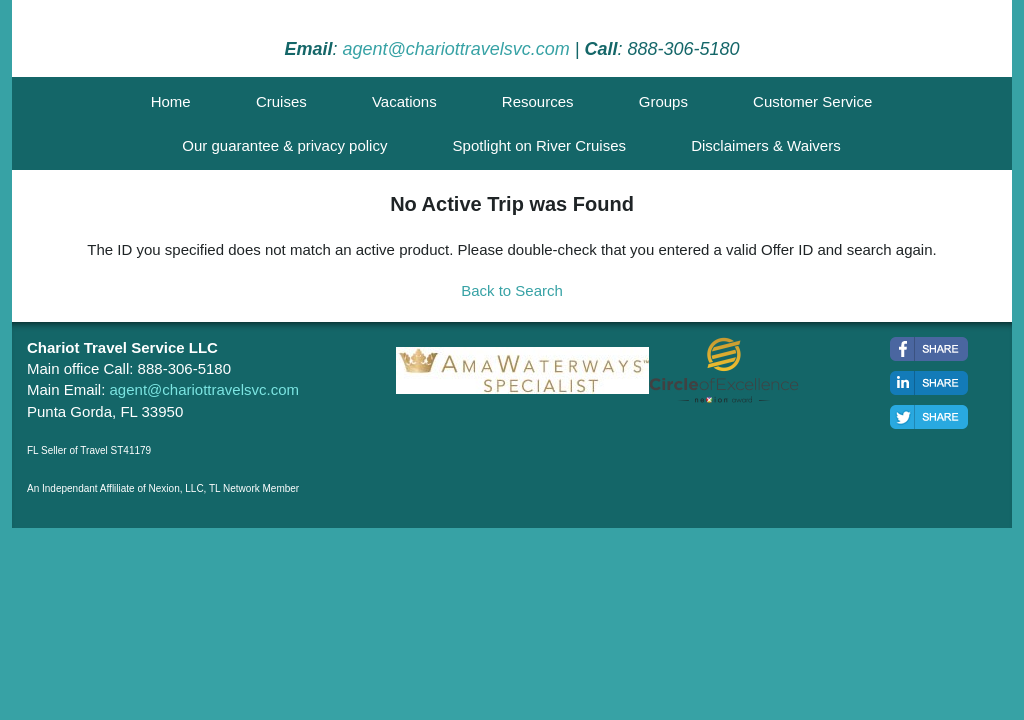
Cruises (281, 101)
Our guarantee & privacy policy (284, 145)
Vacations (404, 101)
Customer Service (812, 101)
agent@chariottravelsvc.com (455, 49)
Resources (538, 101)
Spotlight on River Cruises (539, 145)
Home (171, 101)
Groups (663, 101)
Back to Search (512, 290)
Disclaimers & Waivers (765, 145)
